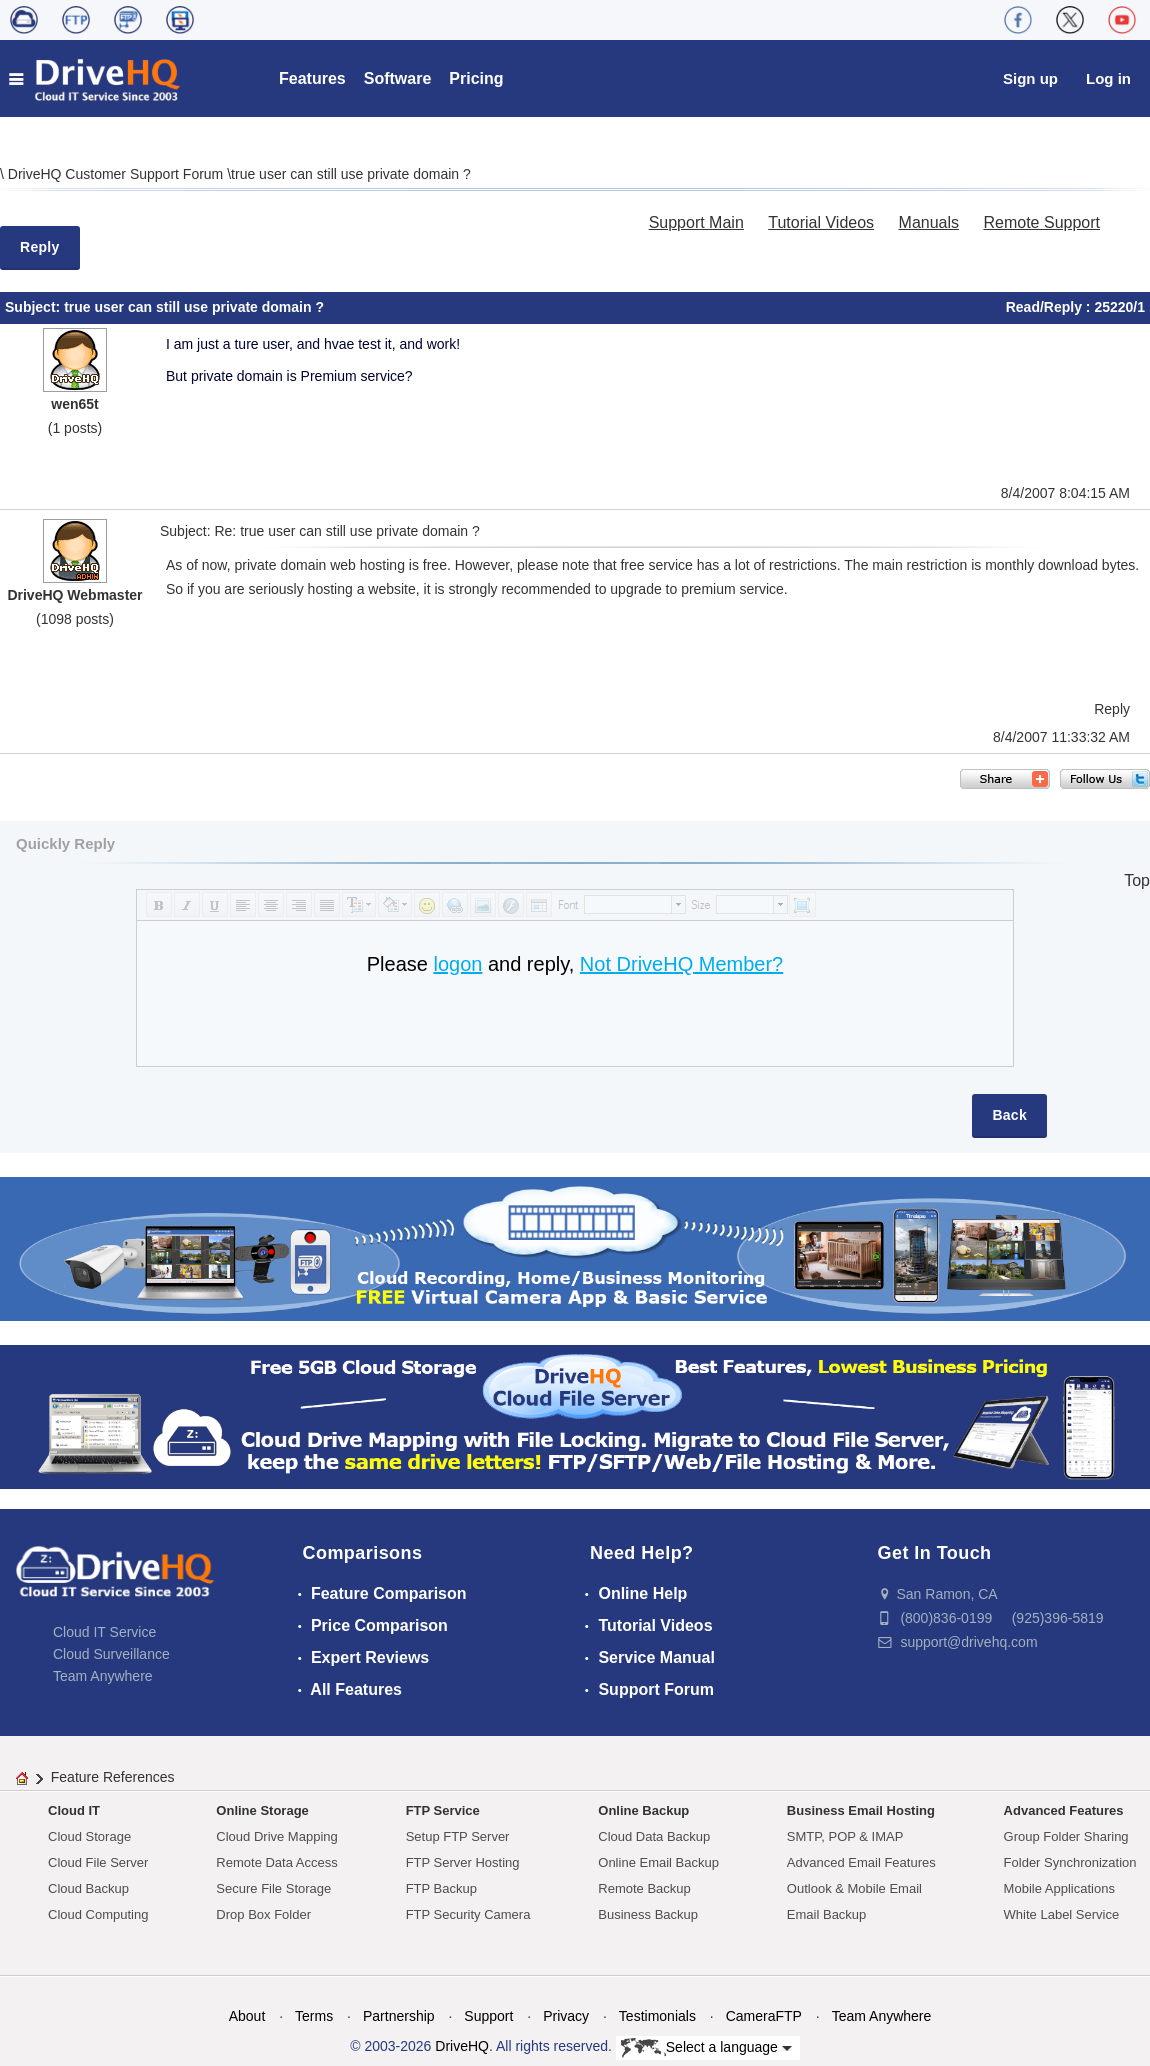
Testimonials (657, 2016)
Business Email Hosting (861, 1810)
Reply (40, 247)
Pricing (476, 78)
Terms (314, 2016)
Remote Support (1041, 222)
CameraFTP (764, 2016)
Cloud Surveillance (111, 1654)
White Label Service (1062, 1914)
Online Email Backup (658, 1862)
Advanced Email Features (861, 1862)
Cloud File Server (98, 1862)
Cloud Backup (88, 1888)
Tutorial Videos (821, 222)
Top (1137, 880)
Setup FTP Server (458, 1836)
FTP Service (443, 1810)
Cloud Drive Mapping (276, 1836)
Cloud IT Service (104, 1632)
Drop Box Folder (263, 1914)
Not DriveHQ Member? (681, 964)
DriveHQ (462, 2046)
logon (457, 964)
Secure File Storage (273, 1888)
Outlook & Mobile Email (854, 1888)
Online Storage (262, 1810)
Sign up (1030, 78)
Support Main (696, 222)
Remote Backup (644, 1888)
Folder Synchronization (1070, 1862)
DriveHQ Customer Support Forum (117, 174)
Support (488, 2016)
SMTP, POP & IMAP (845, 1836)
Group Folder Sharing (1066, 1836)
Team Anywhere (103, 1676)
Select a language (706, 2048)
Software (398, 78)
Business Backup (648, 1914)
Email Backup (826, 1914)
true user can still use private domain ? (351, 174)
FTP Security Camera (468, 1914)
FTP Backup (441, 1888)
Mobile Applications (1059, 1888)
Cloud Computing (98, 1914)
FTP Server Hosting (463, 1862)
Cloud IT (74, 1810)
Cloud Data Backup (654, 1836)
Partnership (399, 2016)
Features (312, 78)
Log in (1108, 78)
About (247, 2016)
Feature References (113, 1777)
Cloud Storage (89, 1836)
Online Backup (643, 1810)
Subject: (34, 307)
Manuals (929, 222)
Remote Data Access (276, 1862)
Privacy (566, 2016)
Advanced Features (1064, 1810)
